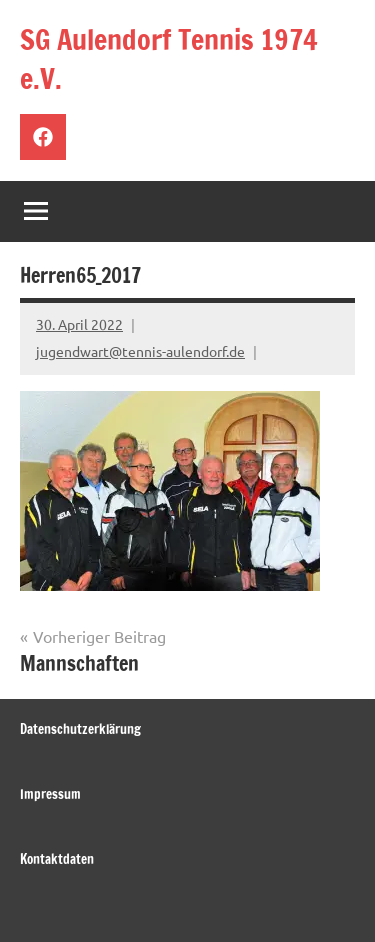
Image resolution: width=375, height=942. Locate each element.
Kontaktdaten (57, 859)
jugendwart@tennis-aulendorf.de (140, 351)
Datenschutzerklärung (80, 729)
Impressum (50, 794)
